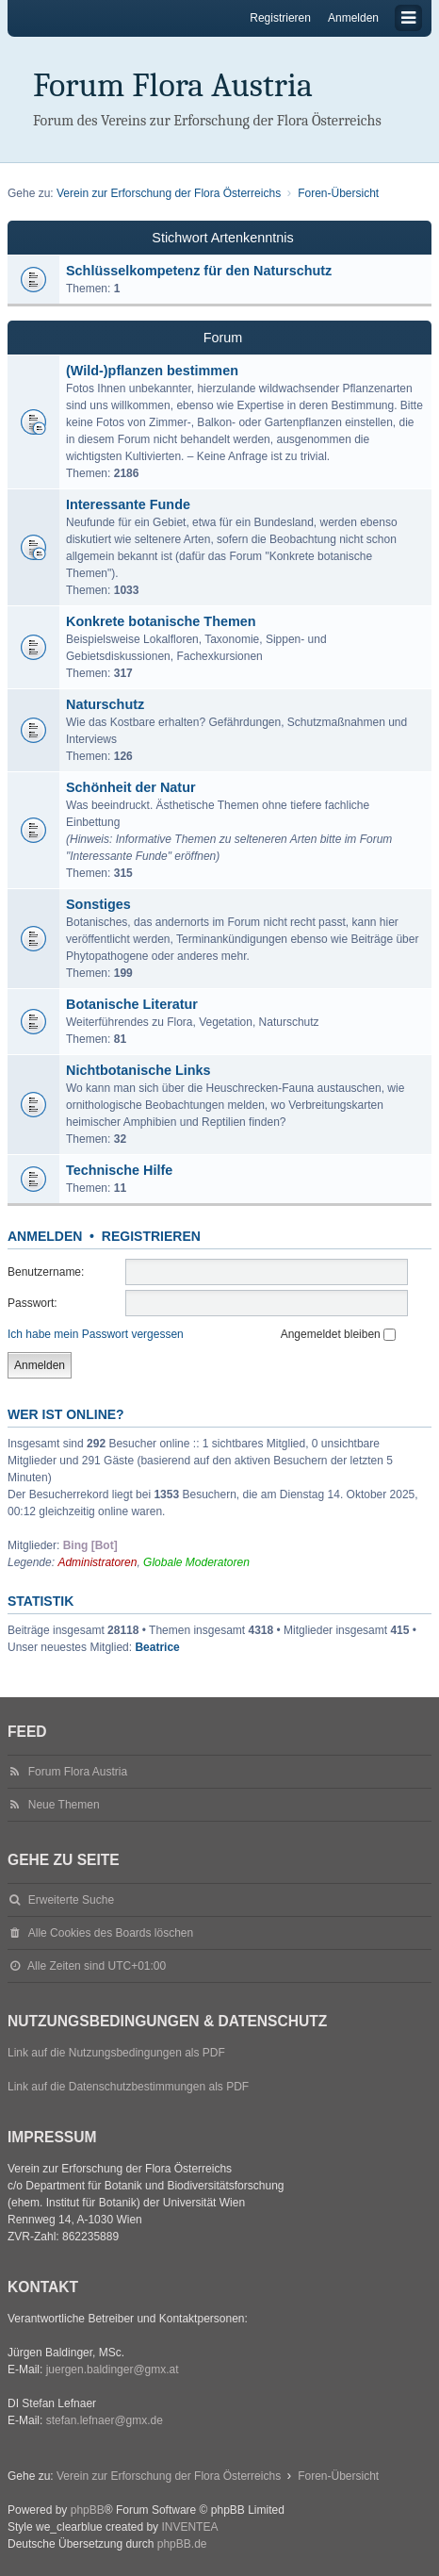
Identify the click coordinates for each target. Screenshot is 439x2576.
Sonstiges (98, 904)
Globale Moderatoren (196, 1562)
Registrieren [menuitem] (280, 18)
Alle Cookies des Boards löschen (110, 1933)
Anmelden (45, 1236)
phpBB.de (182, 2544)
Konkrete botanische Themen (161, 621)
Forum (223, 337)
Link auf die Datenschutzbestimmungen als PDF (128, 2086)
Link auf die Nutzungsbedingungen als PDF (116, 2052)
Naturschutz (105, 704)
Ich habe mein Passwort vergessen (96, 1334)
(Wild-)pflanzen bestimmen (152, 370)
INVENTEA (189, 2527)
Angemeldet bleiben (338, 1334)
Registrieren (151, 1236)
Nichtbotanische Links (138, 1070)
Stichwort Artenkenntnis (222, 237)
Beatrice (157, 1647)
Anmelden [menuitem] (353, 18)
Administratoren (97, 1562)
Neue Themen (64, 1804)
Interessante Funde (128, 504)
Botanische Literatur (132, 1004)
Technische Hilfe (119, 1170)
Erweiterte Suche (71, 1900)
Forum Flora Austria (173, 85)
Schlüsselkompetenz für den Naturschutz (199, 270)
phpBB (88, 2510)
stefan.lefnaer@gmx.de (104, 2420)
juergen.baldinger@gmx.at (112, 2369)
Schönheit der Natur (131, 787)
